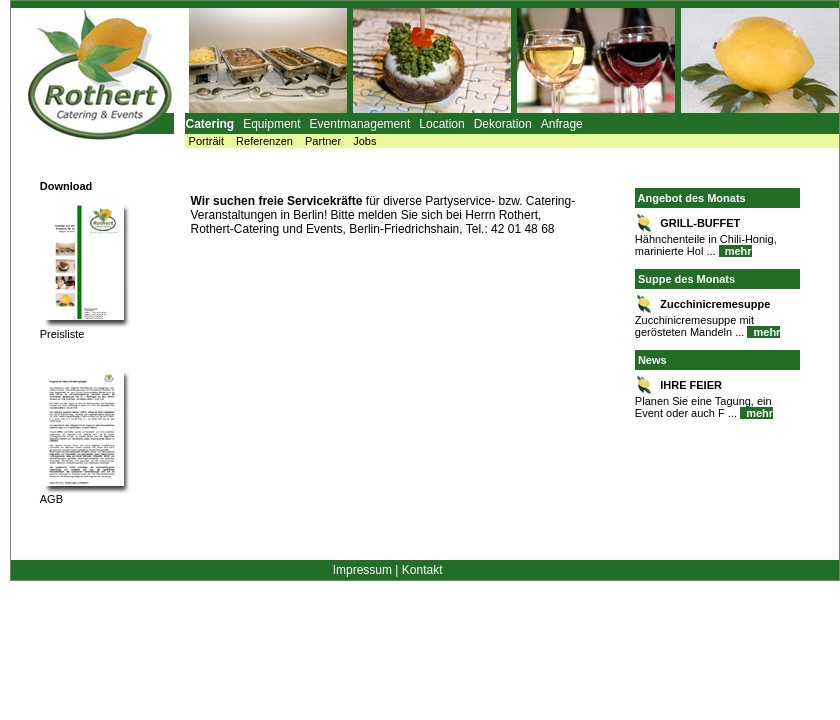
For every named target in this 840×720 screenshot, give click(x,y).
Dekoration (503, 124)
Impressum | (366, 570)
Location (441, 124)
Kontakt (422, 570)
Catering (210, 124)
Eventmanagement (360, 124)
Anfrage (562, 124)
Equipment (271, 124)
